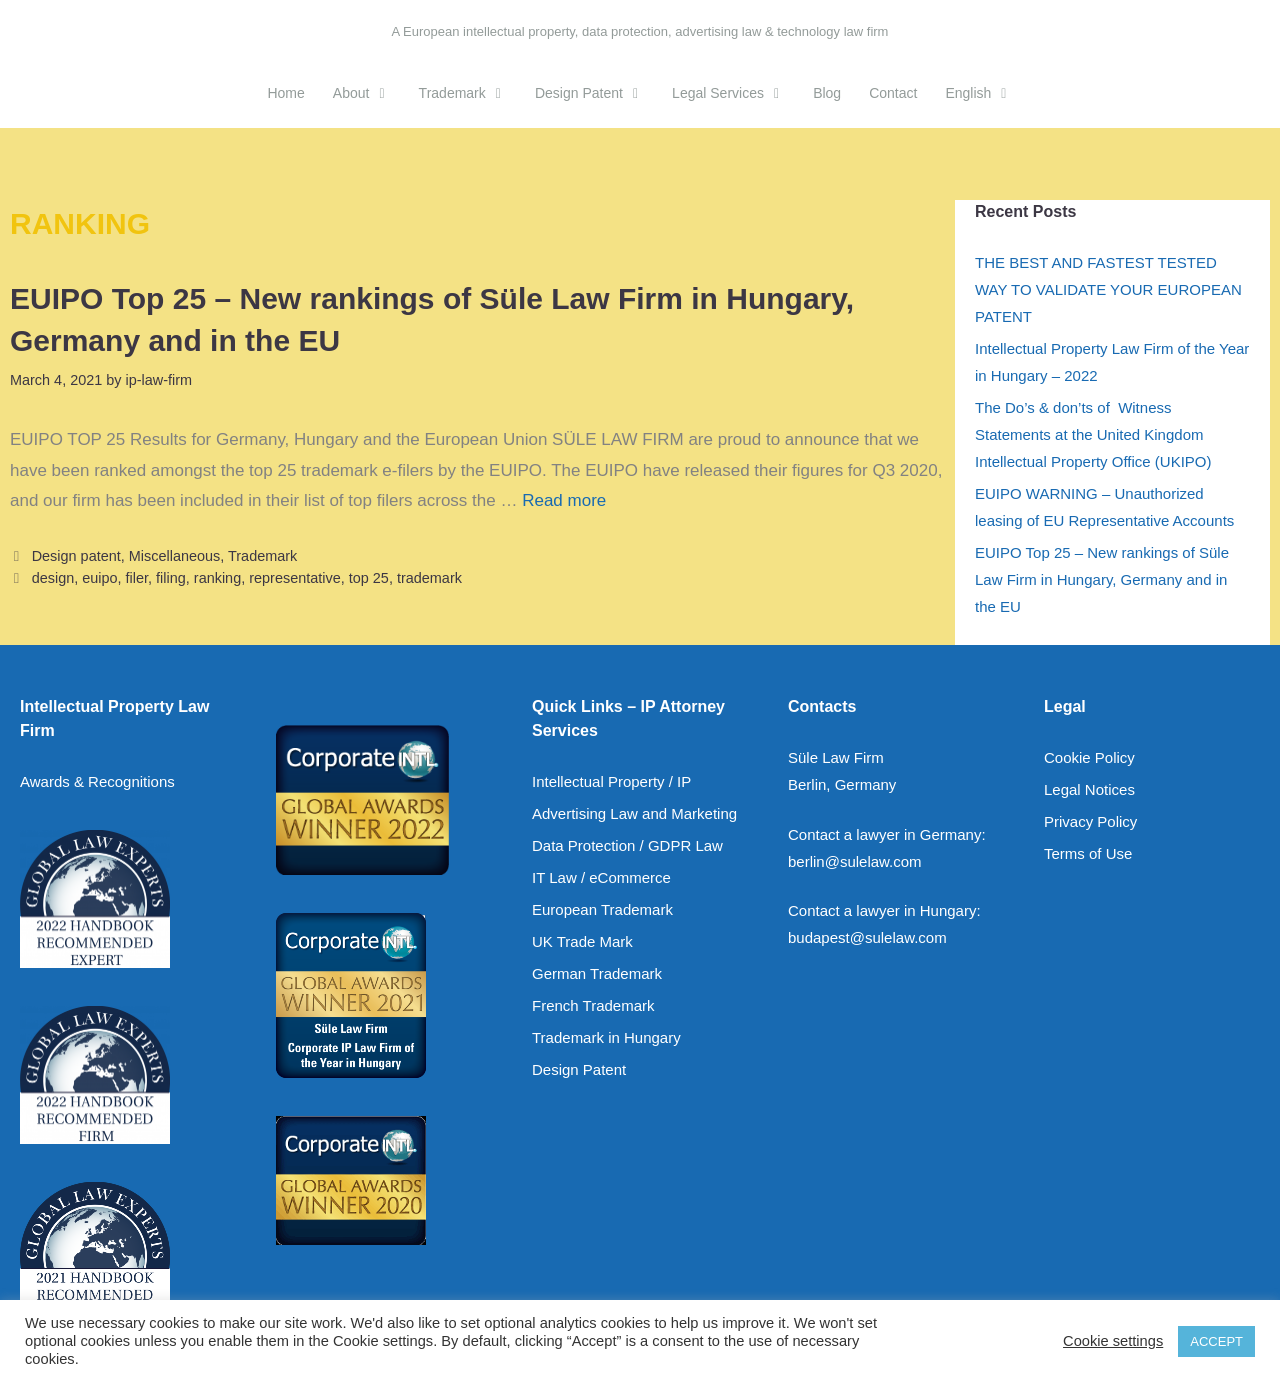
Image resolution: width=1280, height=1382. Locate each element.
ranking (217, 578)
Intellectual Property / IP (611, 781)
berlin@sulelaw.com (855, 861)
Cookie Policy (1089, 757)
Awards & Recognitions (97, 781)
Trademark (470, 93)
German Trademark (597, 973)
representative (295, 578)
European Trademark (602, 909)
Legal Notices (1089, 789)
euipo (99, 578)
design (53, 578)
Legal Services (735, 93)
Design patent (76, 556)
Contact (893, 93)
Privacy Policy (1090, 821)
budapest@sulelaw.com (867, 937)
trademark (429, 578)
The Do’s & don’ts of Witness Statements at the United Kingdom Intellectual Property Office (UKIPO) (1093, 434)
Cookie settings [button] (1113, 1341)
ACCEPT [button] (1216, 1341)
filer (137, 578)
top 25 (369, 578)
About (369, 93)
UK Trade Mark (582, 941)
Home (285, 93)
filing (171, 578)
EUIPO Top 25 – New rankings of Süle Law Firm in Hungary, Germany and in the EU (1102, 579)
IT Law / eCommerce (601, 877)
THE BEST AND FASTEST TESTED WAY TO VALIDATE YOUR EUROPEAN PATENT (1108, 289)
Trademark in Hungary (606, 1037)
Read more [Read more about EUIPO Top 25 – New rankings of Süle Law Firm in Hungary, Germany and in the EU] (564, 500)
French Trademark (593, 1005)
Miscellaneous (174, 556)
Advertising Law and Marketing (634, 813)
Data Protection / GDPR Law (627, 845)
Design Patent (596, 93)
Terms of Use (1088, 853)
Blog (827, 93)
